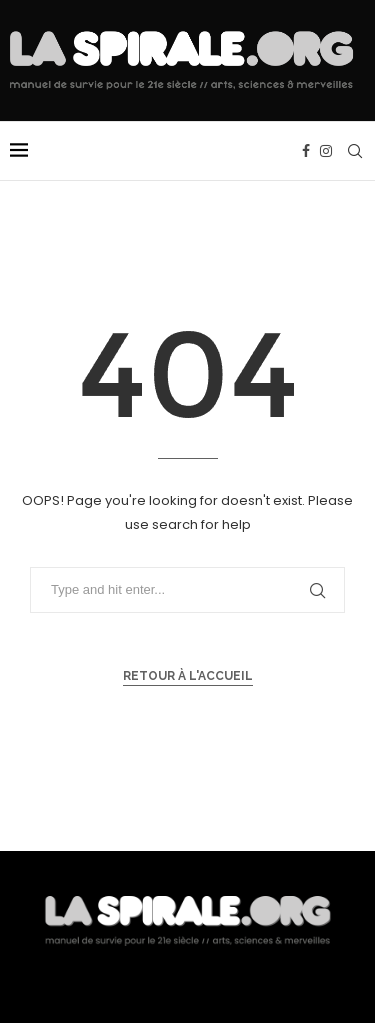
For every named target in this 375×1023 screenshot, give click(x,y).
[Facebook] (306, 151)
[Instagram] (326, 151)
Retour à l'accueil (188, 676)
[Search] (355, 151)
